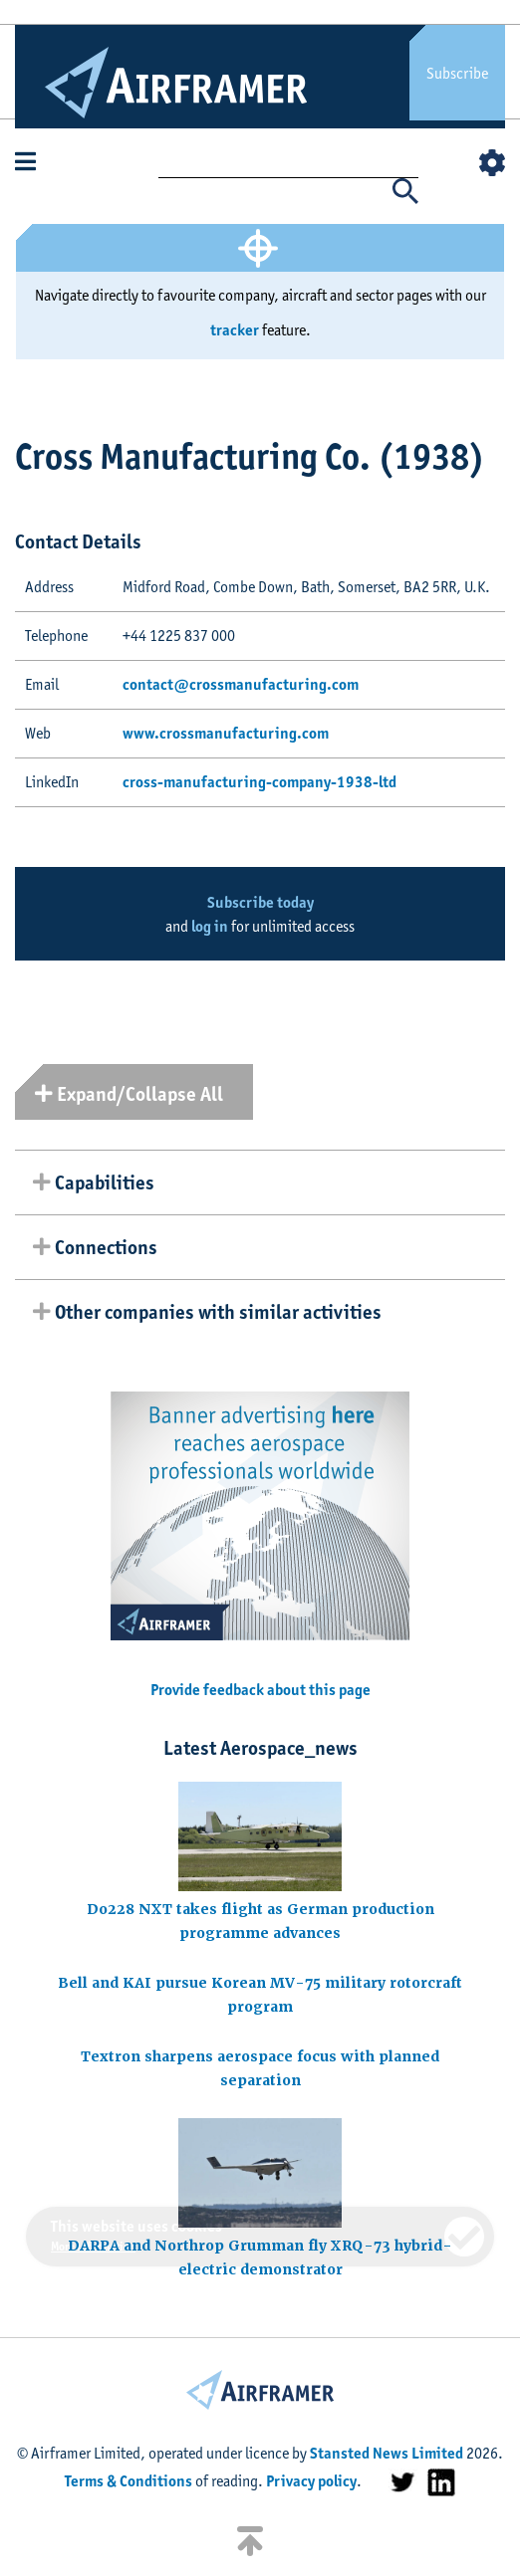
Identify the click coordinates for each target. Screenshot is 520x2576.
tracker (234, 330)
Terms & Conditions (128, 2480)
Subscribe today (260, 902)
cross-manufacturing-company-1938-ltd (259, 781)
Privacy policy (311, 2480)
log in (209, 926)
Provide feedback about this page (260, 1689)
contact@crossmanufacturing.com (241, 684)
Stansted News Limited (386, 2453)
